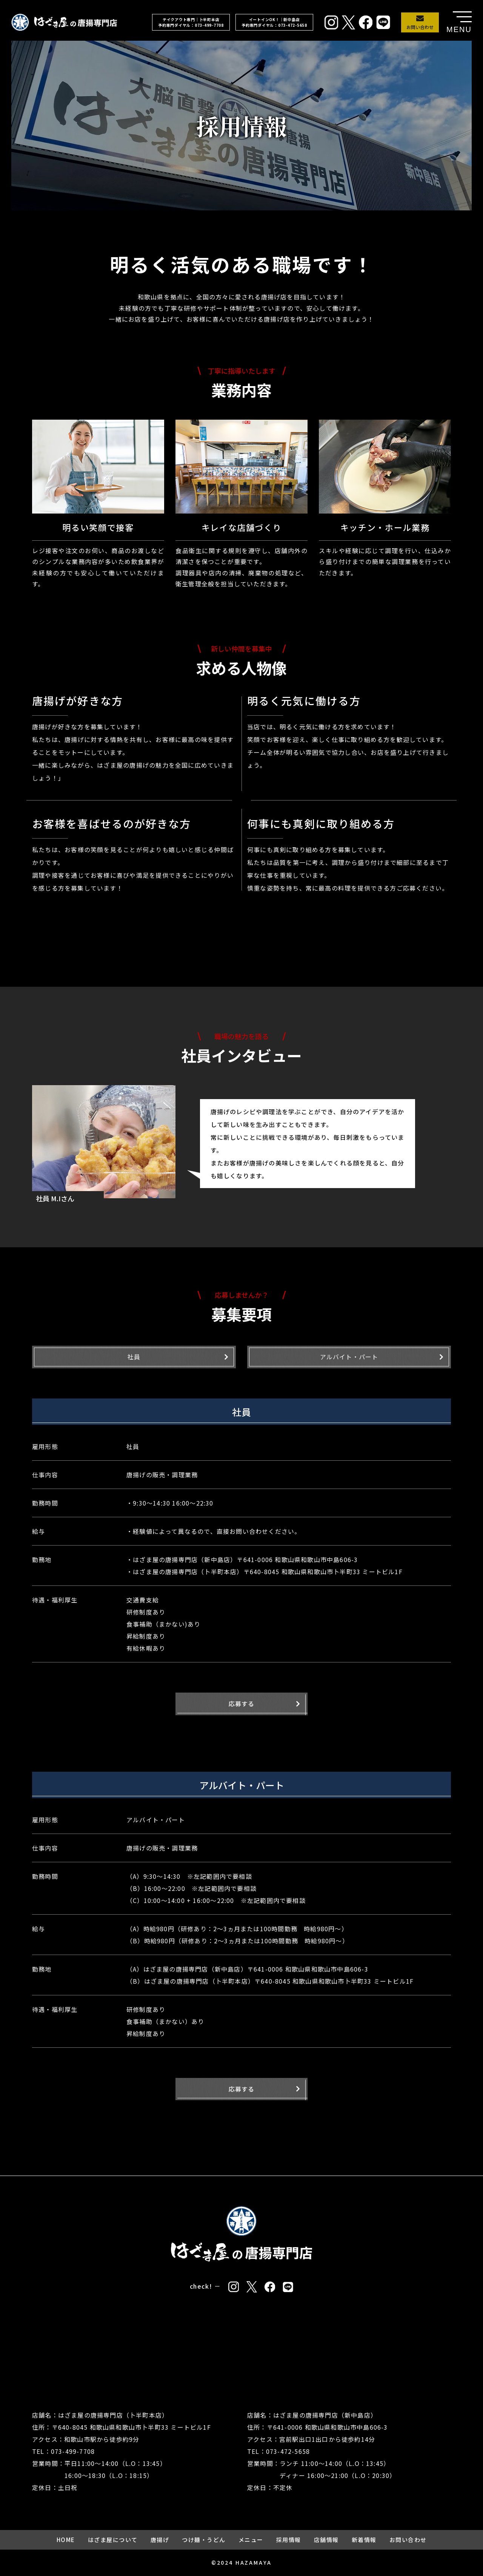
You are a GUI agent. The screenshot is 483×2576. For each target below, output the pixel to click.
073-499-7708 (73, 2451)
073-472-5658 (288, 2451)
